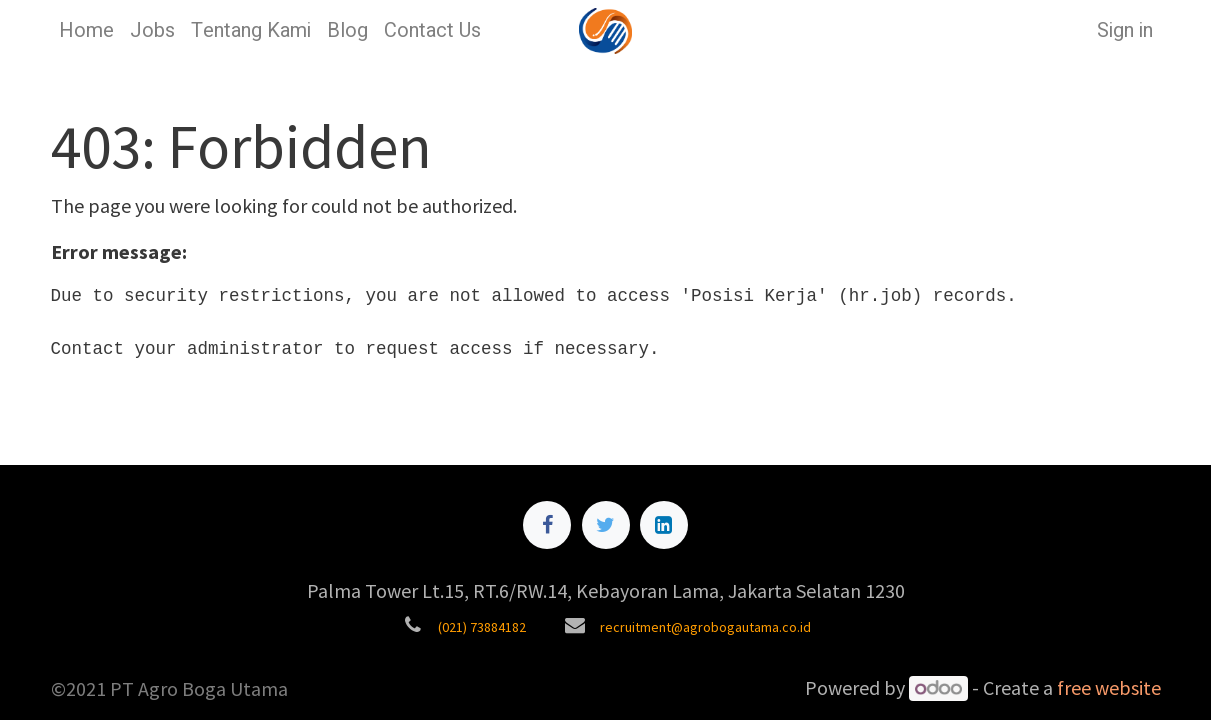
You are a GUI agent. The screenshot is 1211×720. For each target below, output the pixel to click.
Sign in (1125, 30)
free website (1109, 687)
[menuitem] (86, 31)
